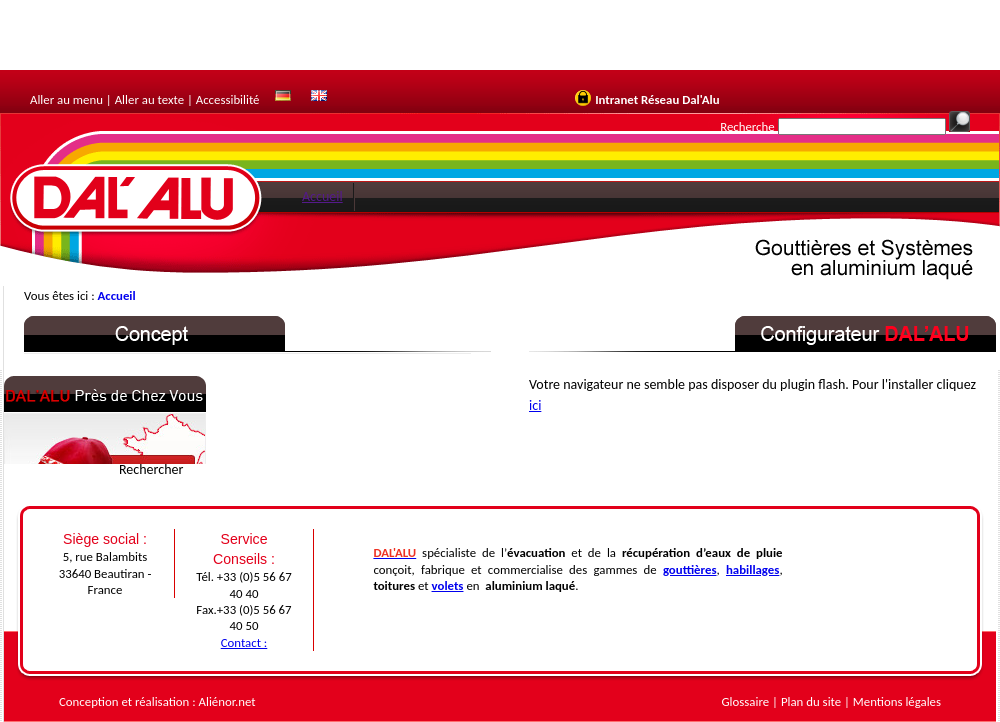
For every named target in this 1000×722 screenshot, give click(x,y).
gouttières (690, 569)
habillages (752, 569)
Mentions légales (897, 701)
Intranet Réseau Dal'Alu (657, 99)
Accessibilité (228, 99)
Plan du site (811, 701)
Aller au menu (66, 99)
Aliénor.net (227, 701)
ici (535, 405)
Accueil (322, 196)
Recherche (747, 126)
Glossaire (746, 701)
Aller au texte (149, 99)
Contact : (244, 642)
